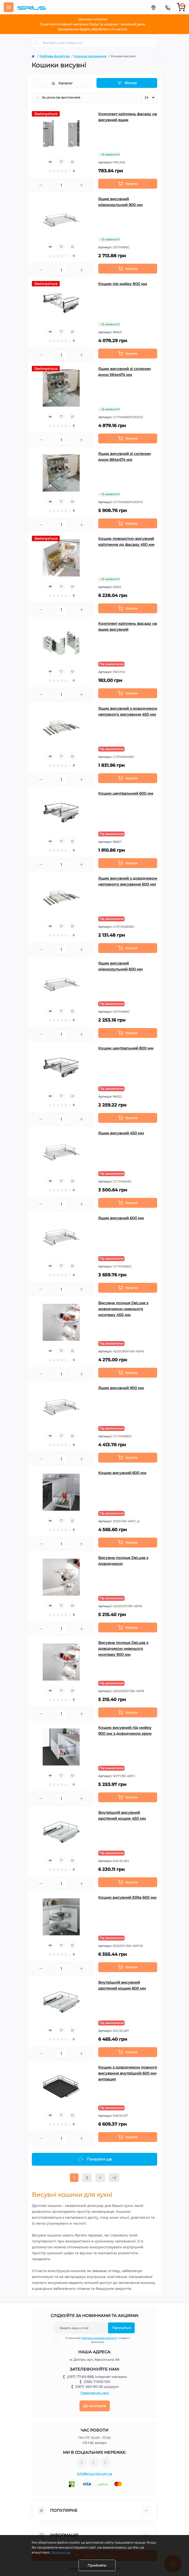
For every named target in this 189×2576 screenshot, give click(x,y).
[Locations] (153, 7)
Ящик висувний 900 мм (121, 1388)
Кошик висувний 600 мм (122, 1472)
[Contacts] (167, 7)
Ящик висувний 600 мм (121, 1218)
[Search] (37, 43)
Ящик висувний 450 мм (121, 1133)
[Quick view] (50, 161)
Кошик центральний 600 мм (125, 793)
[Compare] (72, 161)
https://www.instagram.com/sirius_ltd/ (93, 2462)
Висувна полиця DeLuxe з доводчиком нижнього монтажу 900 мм (123, 1648)
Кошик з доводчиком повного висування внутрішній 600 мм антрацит (127, 2073)
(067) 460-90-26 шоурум (96, 2386)
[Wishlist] (61, 161)
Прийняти (97, 2565)
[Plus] (81, 185)
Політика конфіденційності (99, 2338)
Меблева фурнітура (54, 56)
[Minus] (41, 185)
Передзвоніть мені (94, 2393)
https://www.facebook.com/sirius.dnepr (81, 2462)
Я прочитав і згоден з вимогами (95, 2340)
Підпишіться (121, 2328)
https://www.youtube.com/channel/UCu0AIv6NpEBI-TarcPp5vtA (105, 2462)
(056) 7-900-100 (97, 2381)
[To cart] (127, 184)
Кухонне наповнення (90, 56)
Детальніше (61, 2552)
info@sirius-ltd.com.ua (94, 2474)
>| (114, 2177)
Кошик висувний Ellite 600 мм (127, 1897)
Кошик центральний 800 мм (125, 1048)
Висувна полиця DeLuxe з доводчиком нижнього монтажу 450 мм (123, 1309)
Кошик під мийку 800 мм (122, 283)
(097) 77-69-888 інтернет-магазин (97, 2377)
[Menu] (9, 7)
